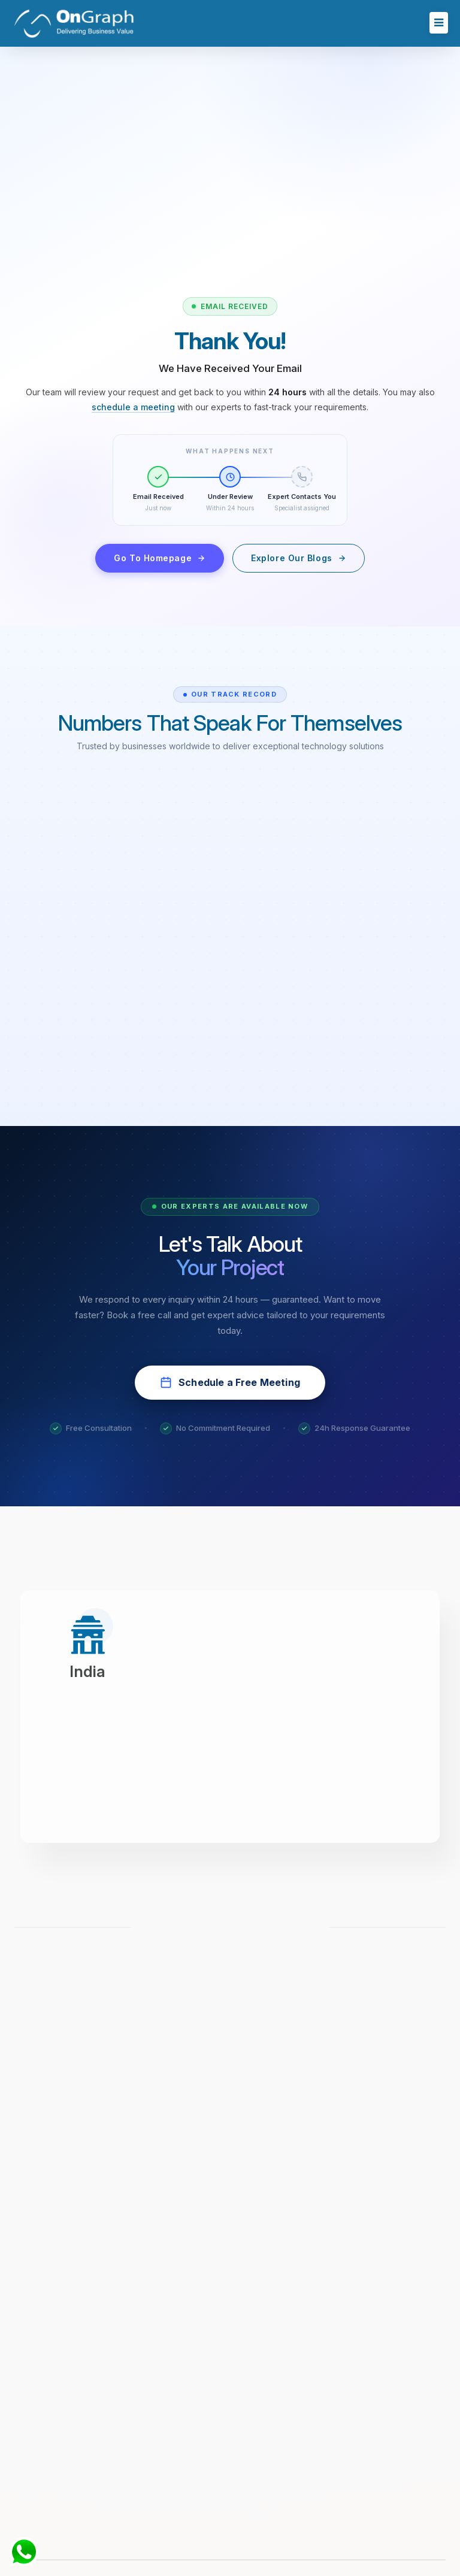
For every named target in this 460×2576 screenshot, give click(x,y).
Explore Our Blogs (298, 558)
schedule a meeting (133, 407)
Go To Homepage (159, 558)
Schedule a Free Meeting (230, 1382)
